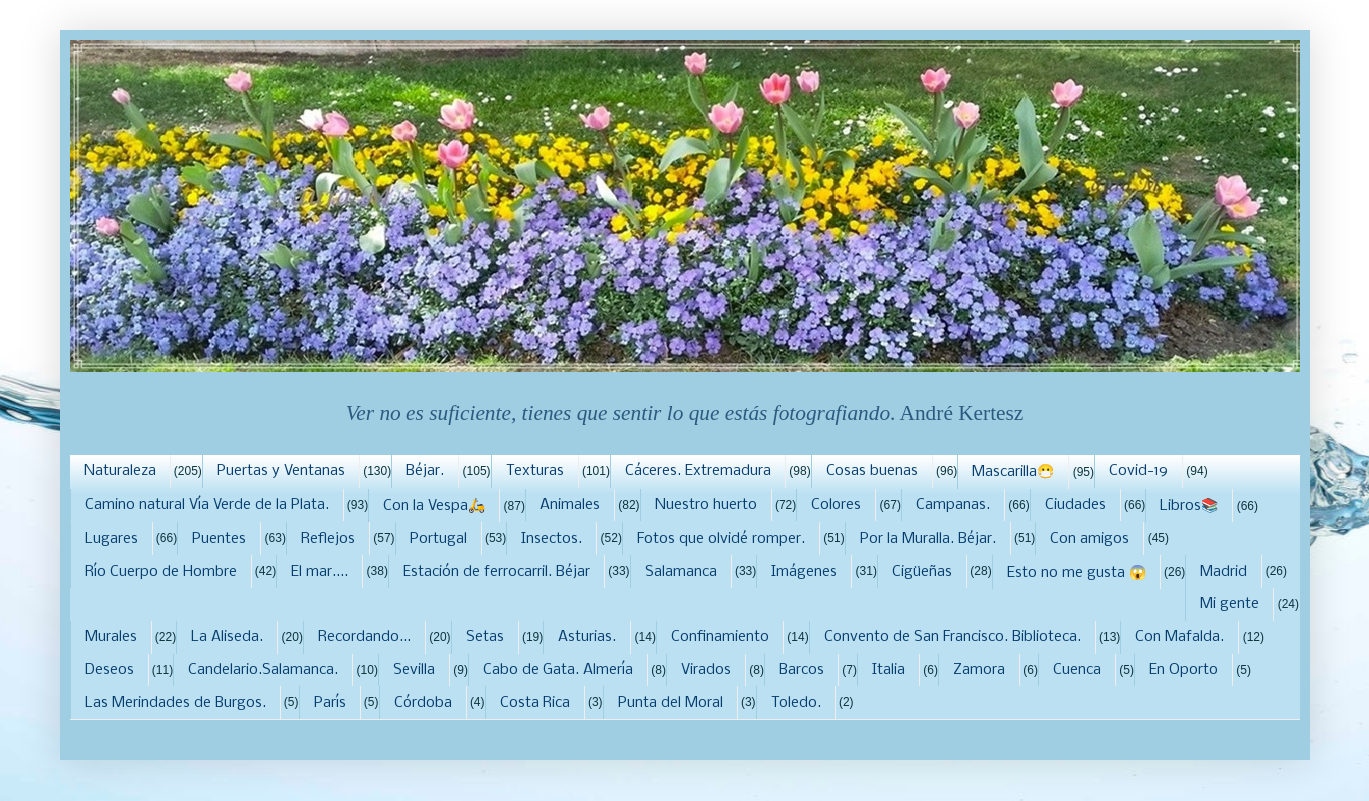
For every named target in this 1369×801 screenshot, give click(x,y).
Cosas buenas (872, 471)
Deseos (109, 670)
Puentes (219, 539)
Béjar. (425, 471)
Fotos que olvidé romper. (721, 539)
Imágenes (804, 572)
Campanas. (953, 505)
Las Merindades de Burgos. (175, 703)
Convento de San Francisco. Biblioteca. (952, 637)
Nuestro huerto (706, 505)
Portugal (438, 539)
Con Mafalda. (1179, 637)
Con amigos (1089, 539)
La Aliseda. (227, 637)
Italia (888, 670)
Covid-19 (1138, 471)
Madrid (1223, 572)
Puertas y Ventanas (281, 471)
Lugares (111, 539)
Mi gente (1229, 604)
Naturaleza (120, 471)
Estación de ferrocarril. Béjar (496, 572)
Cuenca (1077, 670)
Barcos (801, 670)
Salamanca (681, 572)
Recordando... (364, 637)
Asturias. (587, 637)
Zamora (979, 670)
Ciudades (1075, 505)
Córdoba (423, 703)
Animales (570, 505)
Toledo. (796, 703)
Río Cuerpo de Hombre (161, 572)
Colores (836, 505)
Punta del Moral (670, 703)
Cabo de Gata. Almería (558, 670)
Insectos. (551, 539)
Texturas (535, 471)
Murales (111, 637)
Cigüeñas (922, 572)
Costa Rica (535, 703)
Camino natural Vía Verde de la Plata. (207, 505)
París (330, 703)
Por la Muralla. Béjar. (928, 539)
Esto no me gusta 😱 (1076, 573)
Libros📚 (1189, 506)
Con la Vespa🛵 (434, 506)
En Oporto (1183, 670)
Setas (485, 637)
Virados (706, 670)
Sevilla (414, 670)
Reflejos (328, 539)
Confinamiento (720, 637)
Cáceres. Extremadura (698, 471)
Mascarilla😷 (1013, 472)
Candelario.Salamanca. (263, 670)
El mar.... (319, 572)
